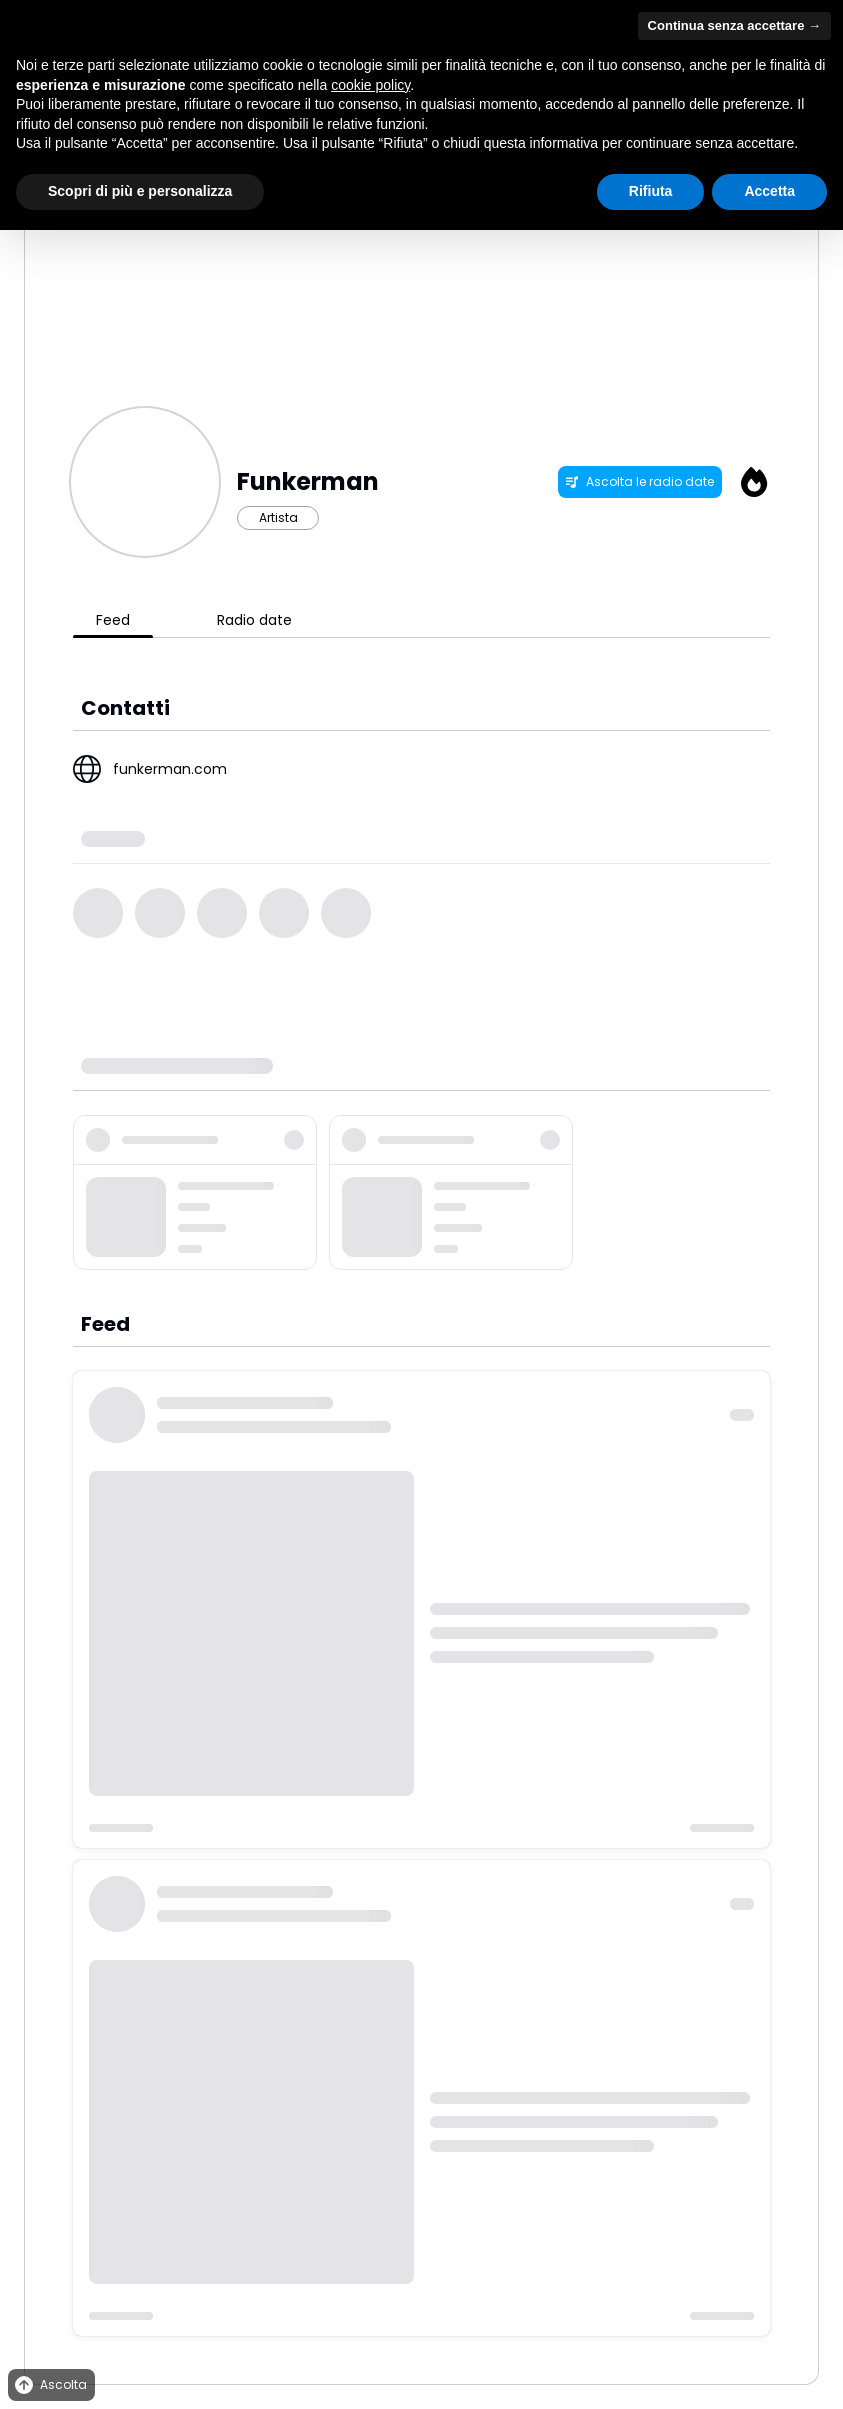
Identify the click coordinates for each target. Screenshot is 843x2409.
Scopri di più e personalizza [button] (140, 191)
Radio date (254, 620)
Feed (113, 620)
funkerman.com (170, 769)
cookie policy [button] (370, 85)
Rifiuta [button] (651, 191)
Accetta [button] (769, 191)
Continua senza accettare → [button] (734, 25)
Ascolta (49, 2385)
